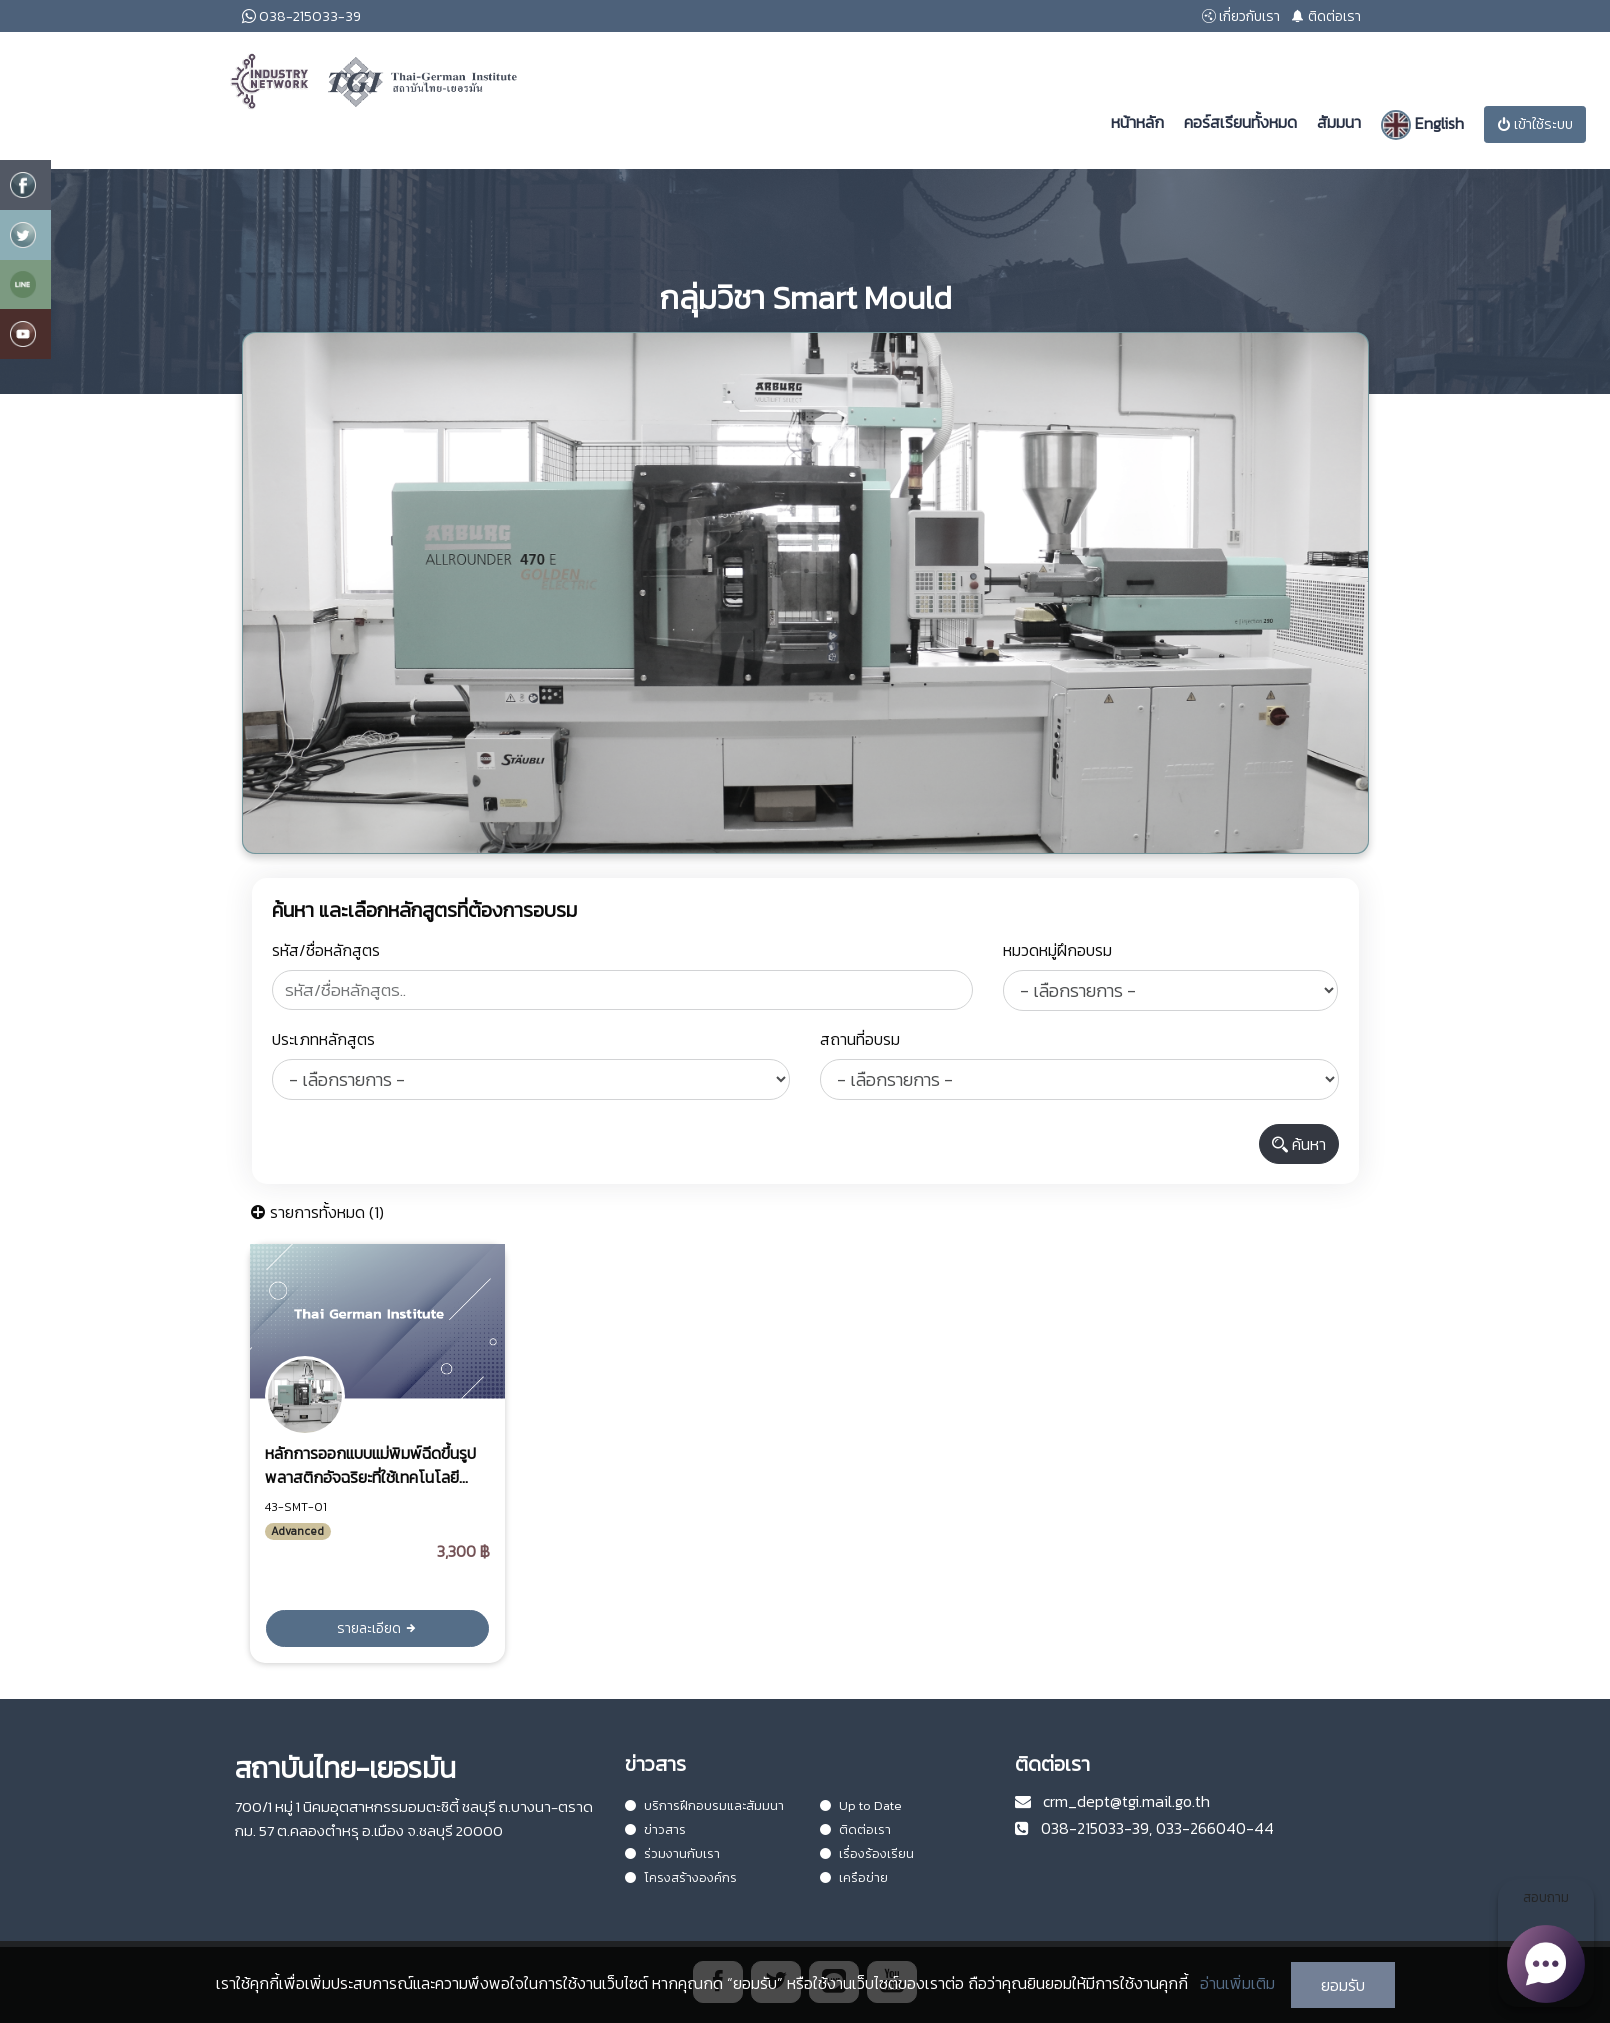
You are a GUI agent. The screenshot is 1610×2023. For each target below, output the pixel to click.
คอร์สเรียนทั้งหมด (1240, 122)
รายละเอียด (377, 1628)
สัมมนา (1339, 122)
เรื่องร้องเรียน (867, 1853)
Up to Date (861, 1805)
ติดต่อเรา (855, 1829)
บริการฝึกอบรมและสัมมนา (704, 1805)
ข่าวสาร (655, 1829)
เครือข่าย (854, 1877)
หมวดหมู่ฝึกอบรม (1057, 950)
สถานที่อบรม (860, 1039)
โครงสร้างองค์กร (681, 1877)
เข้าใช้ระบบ (1535, 124)
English (1422, 125)
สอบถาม (1545, 1947)
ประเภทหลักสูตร (323, 1039)
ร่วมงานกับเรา (672, 1853)
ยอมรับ (1343, 1985)
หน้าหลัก (1137, 122)
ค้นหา (1299, 1144)
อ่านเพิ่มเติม (1237, 1983)
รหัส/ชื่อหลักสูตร (326, 950)
